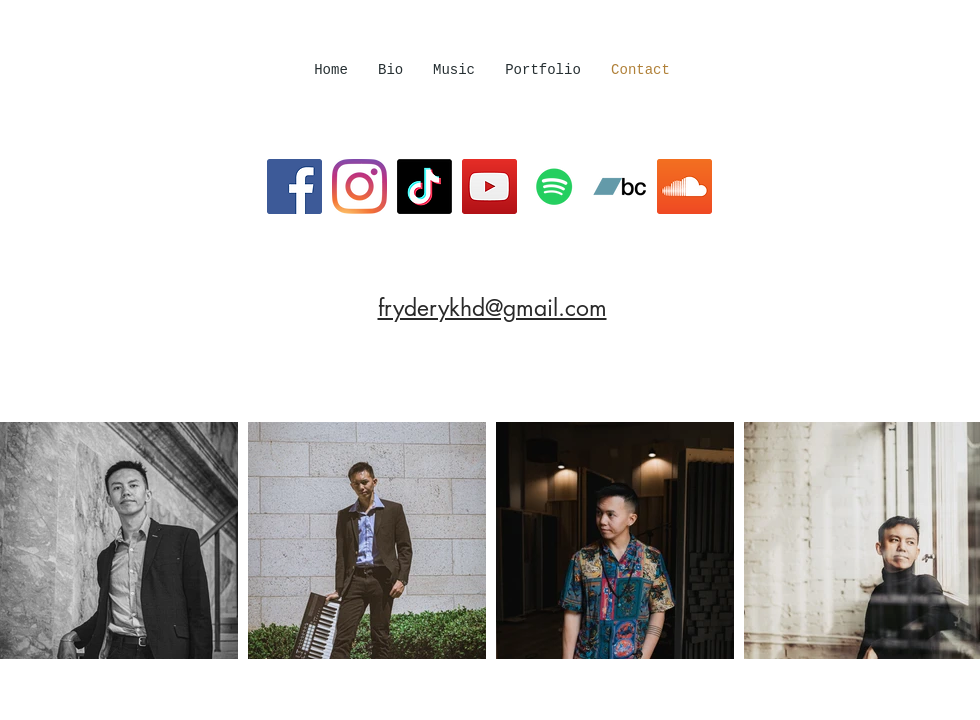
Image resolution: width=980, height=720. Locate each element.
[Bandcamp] (619, 186)
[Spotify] (554, 186)
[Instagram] (359, 186)
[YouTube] (489, 186)
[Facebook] (294, 186)
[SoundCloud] (684, 186)
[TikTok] (424, 186)
